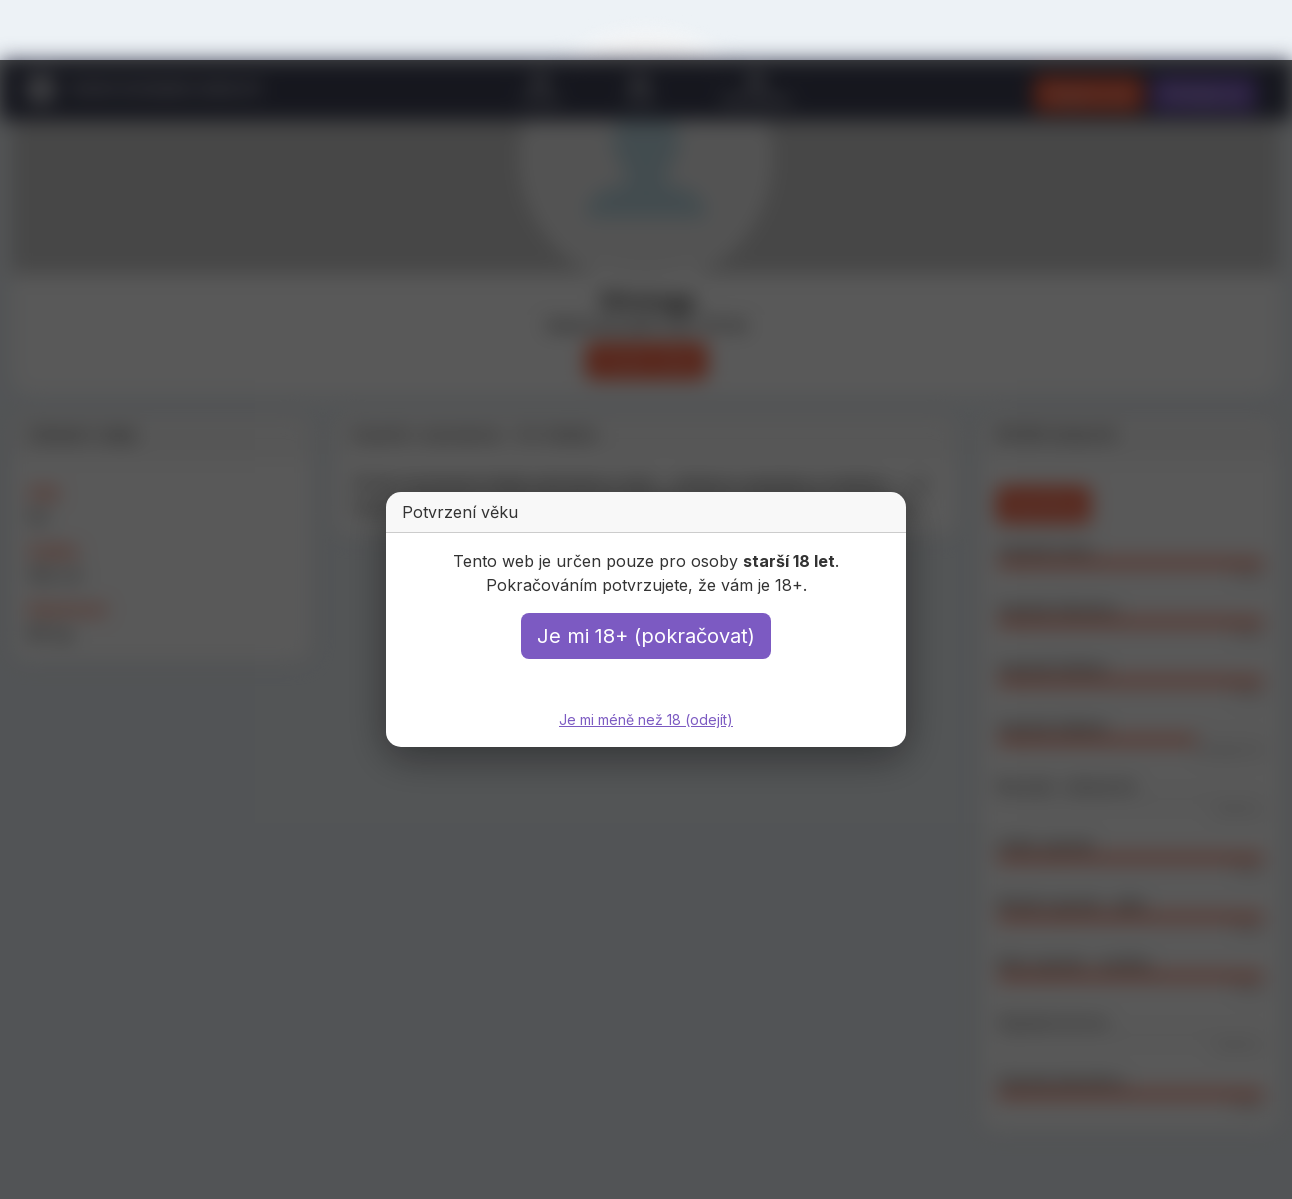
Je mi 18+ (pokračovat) (646, 636)
